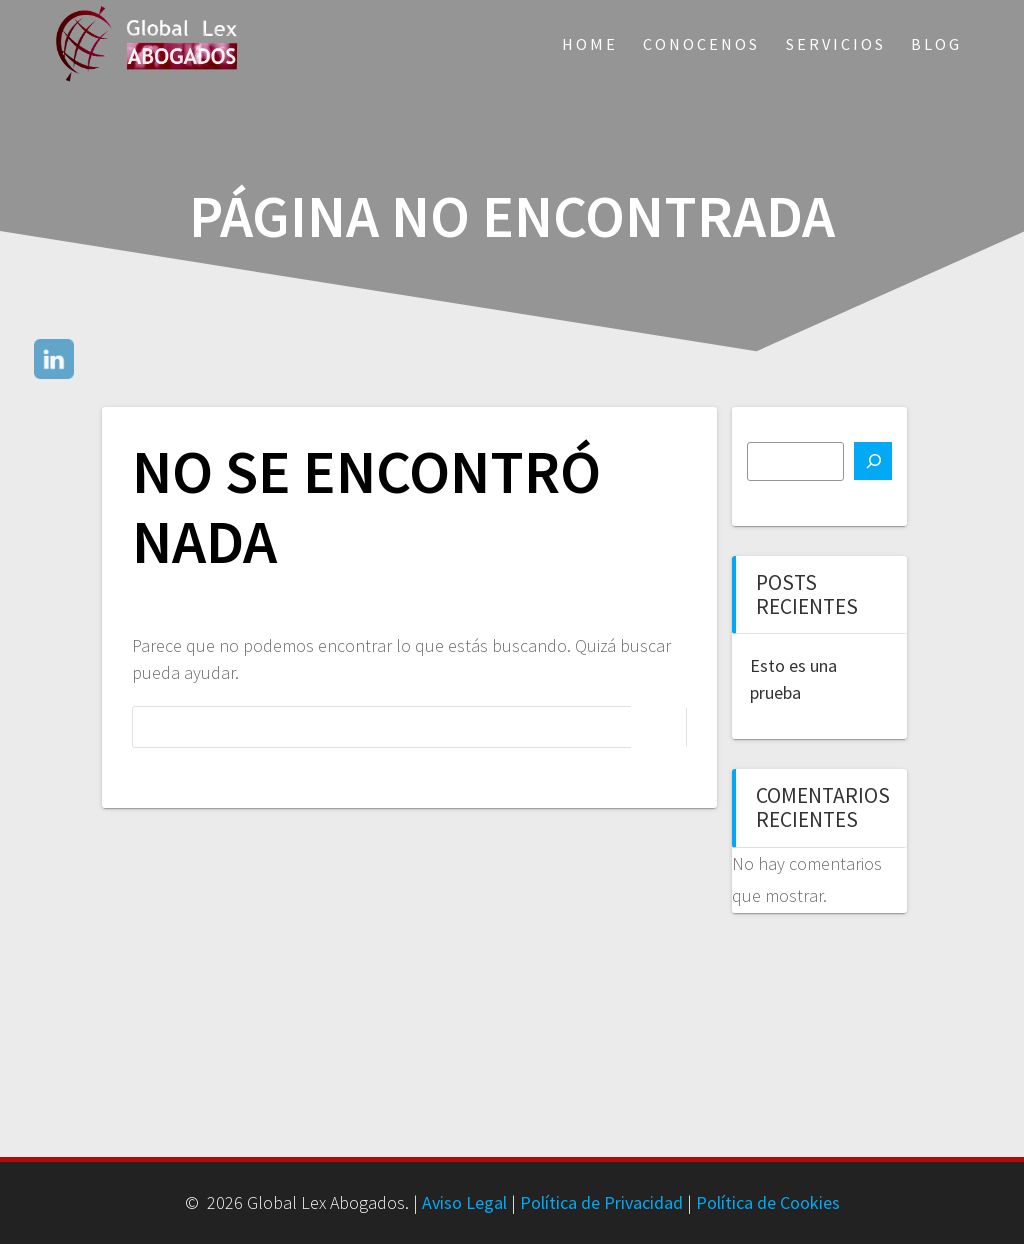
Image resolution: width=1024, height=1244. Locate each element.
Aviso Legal (464, 1202)
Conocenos (701, 44)
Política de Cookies (768, 1202)
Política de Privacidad (601, 1202)
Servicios (836, 44)
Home (590, 44)
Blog (936, 44)
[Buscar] (873, 461)
